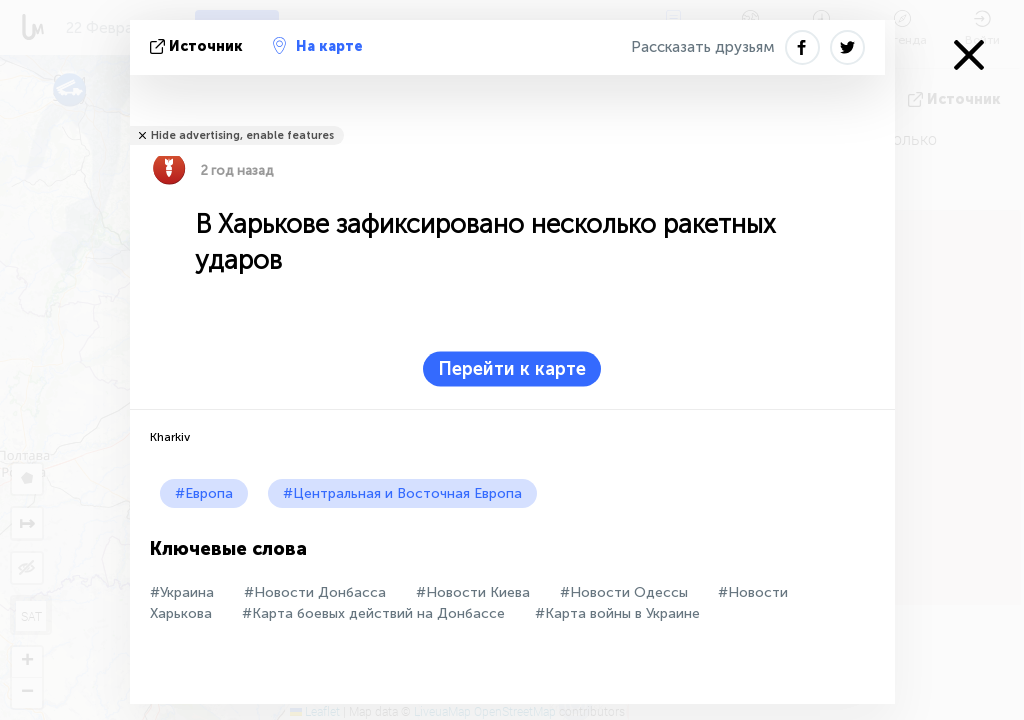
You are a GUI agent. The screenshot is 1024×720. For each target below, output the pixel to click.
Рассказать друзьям (703, 47)
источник (198, 46)
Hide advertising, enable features (242, 135)
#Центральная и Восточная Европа (402, 493)
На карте (318, 46)
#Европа (204, 493)
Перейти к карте (512, 369)
